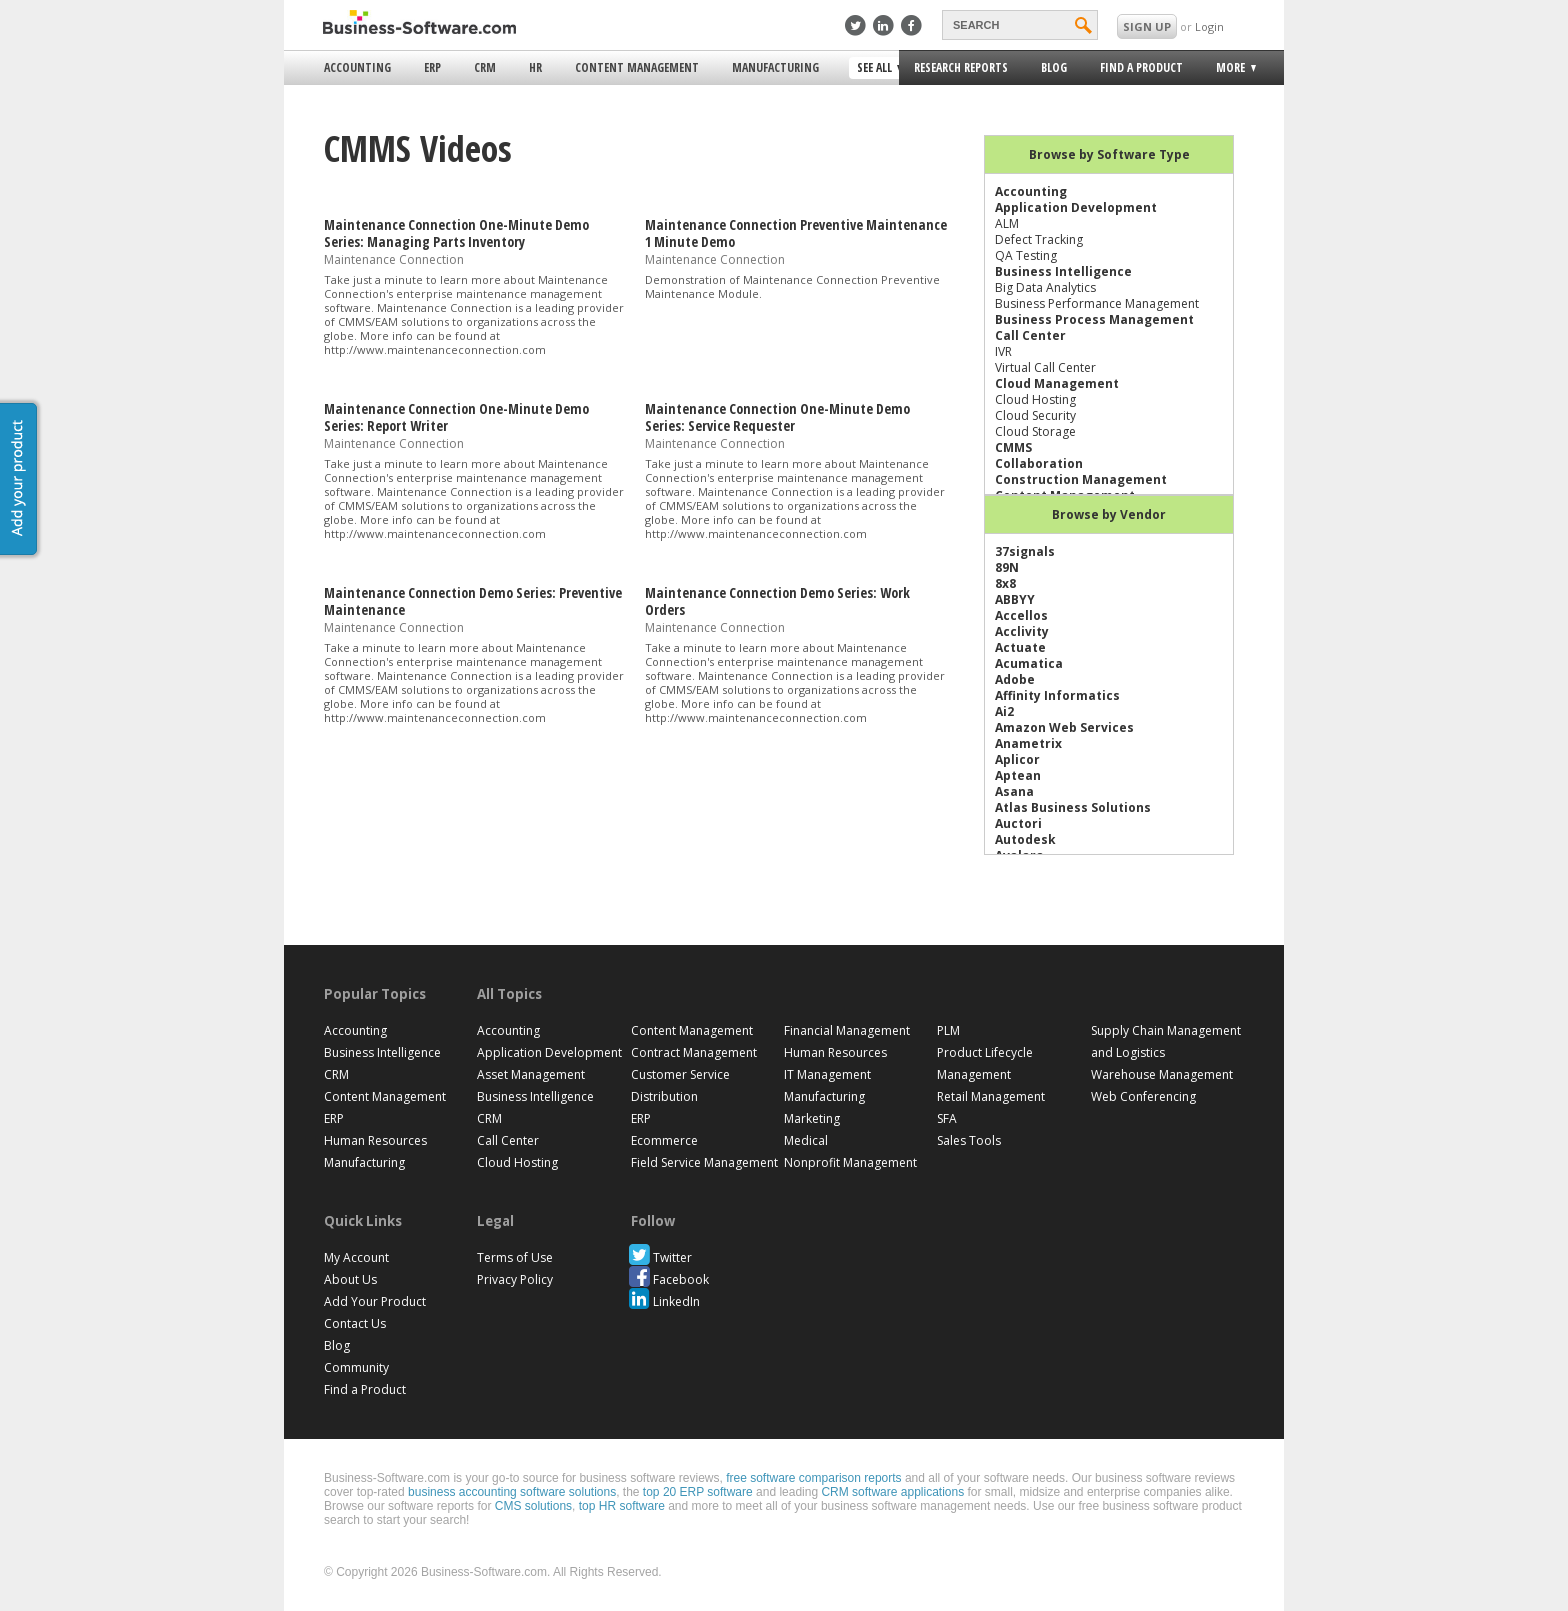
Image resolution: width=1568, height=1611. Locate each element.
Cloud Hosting (1035, 399)
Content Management (637, 67)
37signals (1025, 551)
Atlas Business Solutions (1073, 807)
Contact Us (355, 1323)
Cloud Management (1057, 383)
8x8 (1005, 583)
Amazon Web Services (1064, 727)
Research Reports (961, 67)
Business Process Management (1094, 319)
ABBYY (1015, 599)
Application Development (1076, 207)
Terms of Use (515, 1257)
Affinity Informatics (1057, 695)
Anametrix (1028, 743)
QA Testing (1026, 255)
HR (535, 67)
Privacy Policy (515, 1279)
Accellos (1021, 615)
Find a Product (1141, 67)
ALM (1007, 223)
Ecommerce (664, 1140)
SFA (947, 1118)
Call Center (1030, 335)
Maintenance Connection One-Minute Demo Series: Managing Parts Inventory (456, 233)
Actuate (1020, 647)
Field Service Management (704, 1162)
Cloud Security (1035, 415)
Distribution (664, 1096)
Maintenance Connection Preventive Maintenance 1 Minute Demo (796, 233)
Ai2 (1004, 711)
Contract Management (694, 1052)
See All (876, 69)
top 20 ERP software (698, 1492)
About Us (350, 1279)
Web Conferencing (1143, 1096)
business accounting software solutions (512, 1492)
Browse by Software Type (1109, 154)
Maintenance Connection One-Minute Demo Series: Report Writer (456, 417)
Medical (806, 1140)
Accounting (357, 67)
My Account (356, 1257)
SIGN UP (1147, 26)
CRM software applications (892, 1492)
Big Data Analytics (1045, 287)
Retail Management (991, 1096)
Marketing (812, 1118)
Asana (1014, 791)
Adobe (1015, 679)
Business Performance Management (1097, 303)
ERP (432, 67)
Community (356, 1367)
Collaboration (1039, 463)
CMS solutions (533, 1506)
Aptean (1018, 775)
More (1229, 70)
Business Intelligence (1063, 271)
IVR (1003, 351)
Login (1209, 26)
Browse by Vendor (1109, 514)
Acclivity (1022, 631)
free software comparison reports (813, 1478)
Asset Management (531, 1074)
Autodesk (1025, 839)
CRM (485, 67)
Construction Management (1081, 479)
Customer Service (680, 1074)
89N (1007, 567)
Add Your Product (375, 1301)
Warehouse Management (1162, 1074)
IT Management (827, 1074)
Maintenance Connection (394, 258)
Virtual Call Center (1045, 367)
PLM (948, 1030)
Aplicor (1017, 759)
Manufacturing (775, 67)
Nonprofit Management (850, 1162)
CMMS (1013, 447)
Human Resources (375, 1140)
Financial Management (847, 1030)
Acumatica (1029, 663)
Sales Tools (969, 1140)
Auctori (1018, 823)
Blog (1054, 67)
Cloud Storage (1035, 431)
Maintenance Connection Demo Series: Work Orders (777, 601)
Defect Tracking (1039, 239)
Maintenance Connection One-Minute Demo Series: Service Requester (777, 417)
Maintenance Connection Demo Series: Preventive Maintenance (473, 601)
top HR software (622, 1506)
